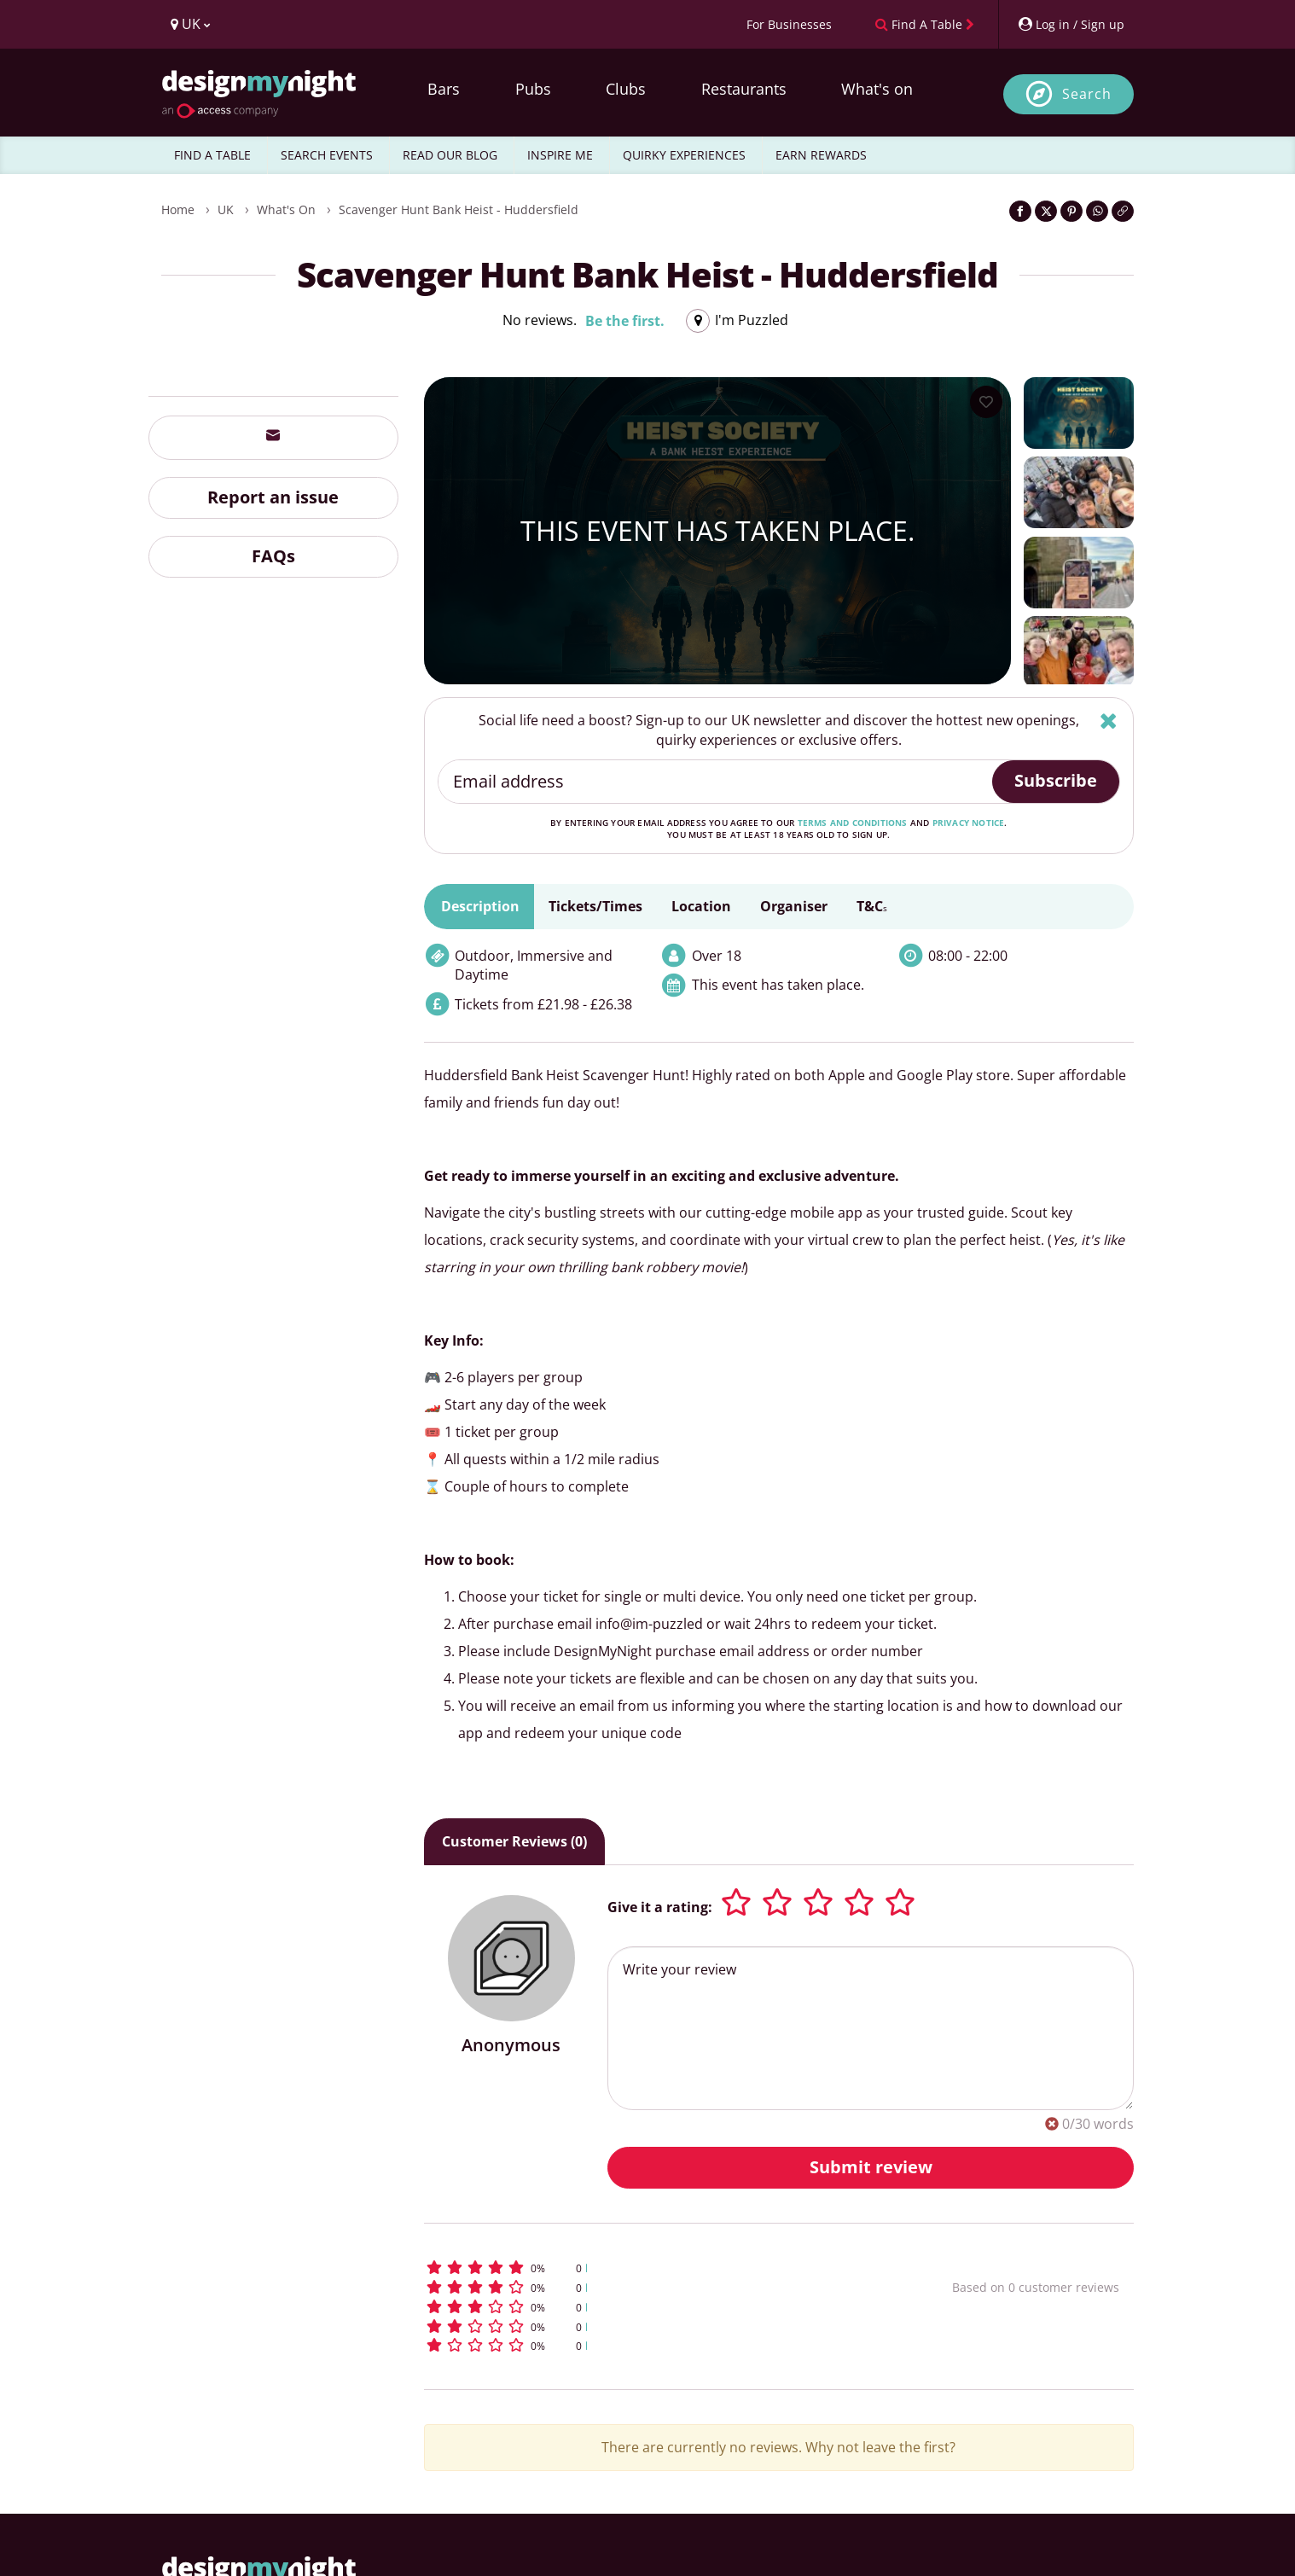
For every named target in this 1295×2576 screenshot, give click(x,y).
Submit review (871, 2166)
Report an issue (273, 497)
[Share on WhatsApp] (1097, 211)
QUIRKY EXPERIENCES (684, 155)
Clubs (626, 89)
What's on (877, 89)
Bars (443, 89)
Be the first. (625, 320)
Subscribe (1055, 780)
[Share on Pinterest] (1071, 211)
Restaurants (744, 89)
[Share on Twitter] (1046, 211)
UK (226, 209)
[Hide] (1109, 720)
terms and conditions (853, 823)
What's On (286, 209)
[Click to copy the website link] (1123, 211)
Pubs (533, 89)
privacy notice (968, 823)
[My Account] (1071, 24)
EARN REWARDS (821, 155)
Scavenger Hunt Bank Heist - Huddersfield (458, 209)
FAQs (273, 555)
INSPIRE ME (560, 155)
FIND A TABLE (212, 155)
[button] (656, 2267)
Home (178, 209)
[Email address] (716, 781)
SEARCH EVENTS (327, 155)
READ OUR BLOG (450, 155)
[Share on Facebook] (1020, 211)
